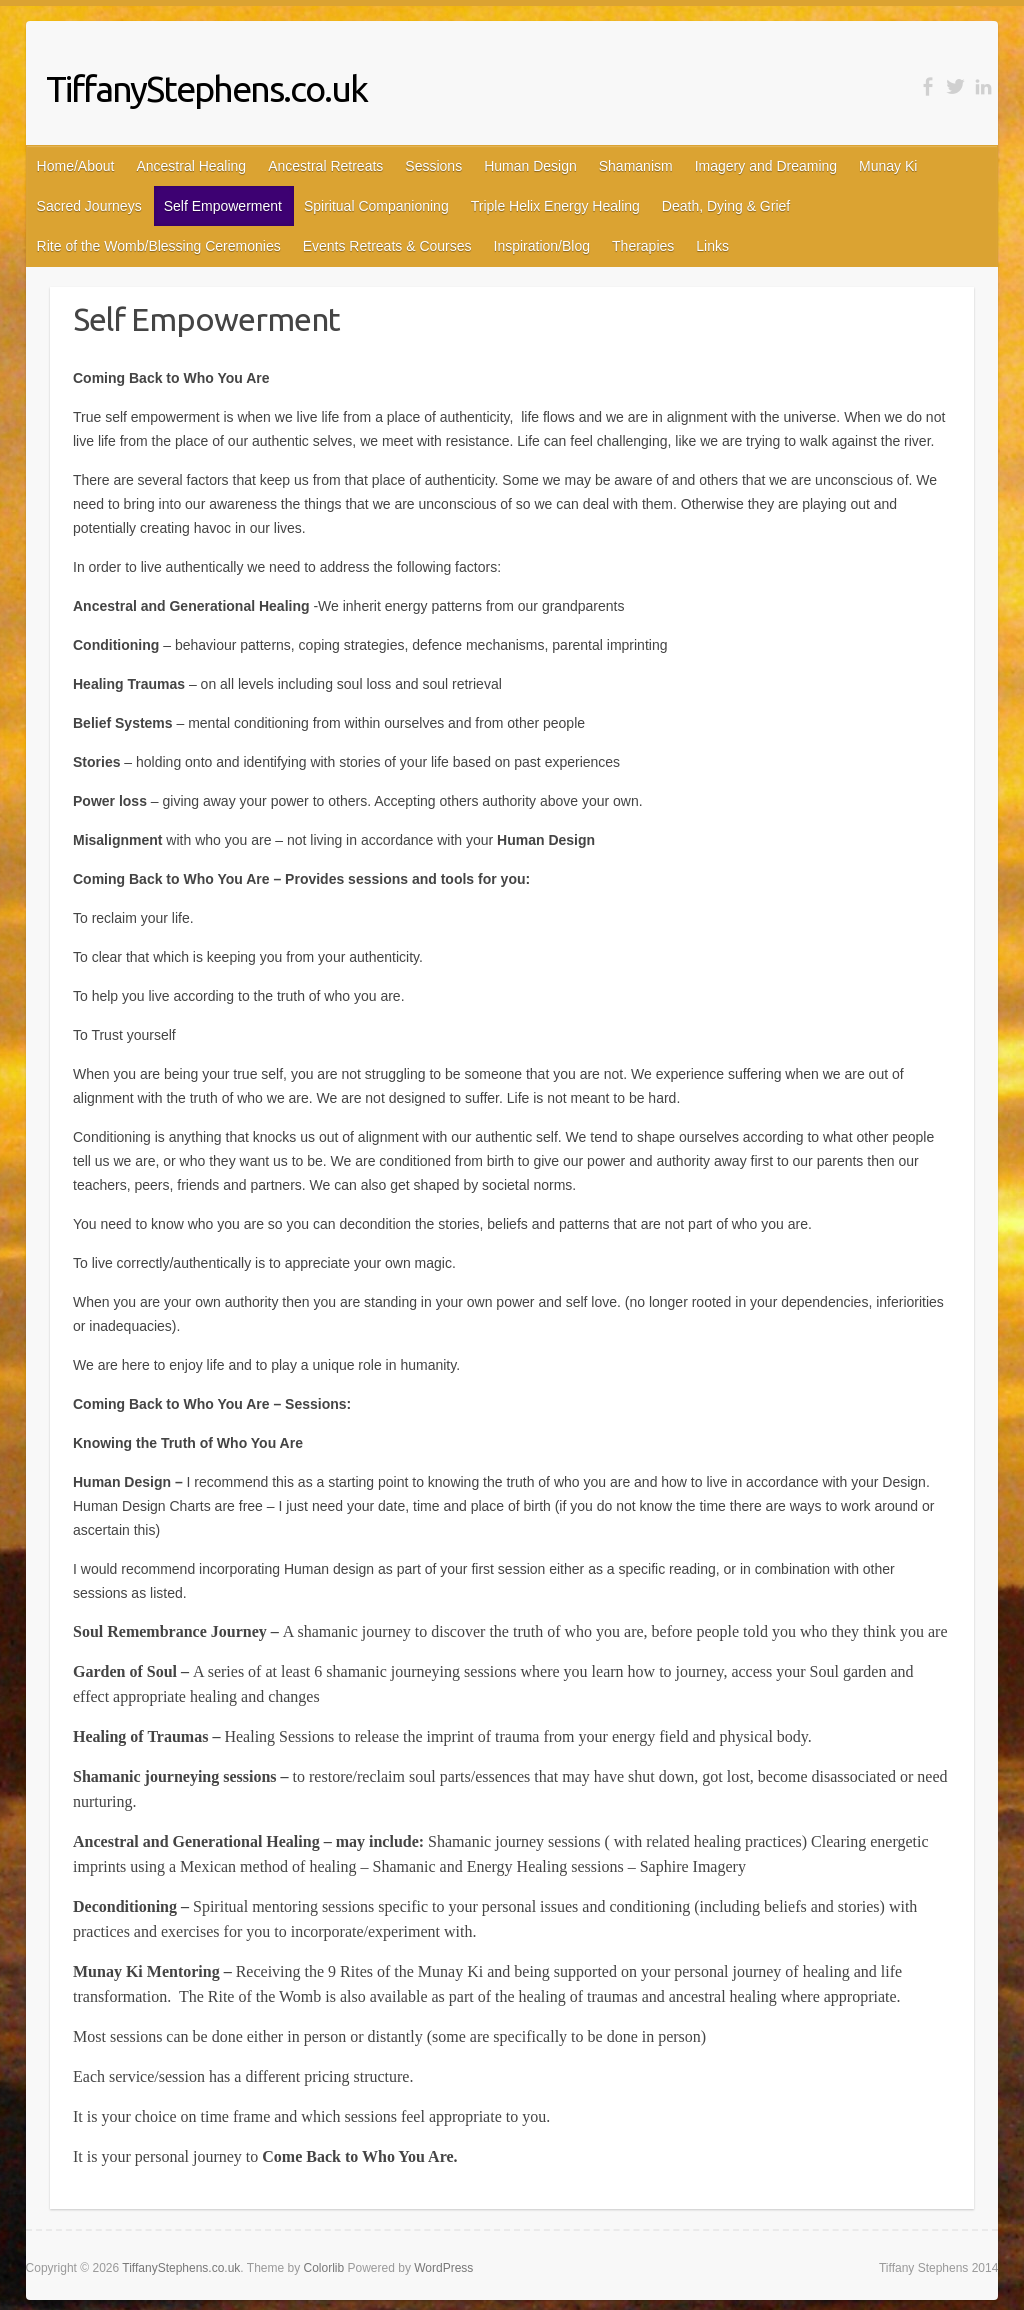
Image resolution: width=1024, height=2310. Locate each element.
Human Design (530, 166)
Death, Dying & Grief (726, 206)
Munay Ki (888, 166)
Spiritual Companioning (376, 206)
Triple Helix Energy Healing (555, 206)
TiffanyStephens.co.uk (206, 88)
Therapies (643, 246)
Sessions (433, 166)
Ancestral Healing (191, 166)
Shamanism (636, 166)
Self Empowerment (223, 206)
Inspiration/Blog (542, 246)
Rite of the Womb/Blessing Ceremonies (159, 246)
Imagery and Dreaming (766, 166)
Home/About (76, 166)
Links (712, 246)
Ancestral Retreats (325, 166)
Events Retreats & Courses (387, 246)
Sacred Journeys (89, 206)
